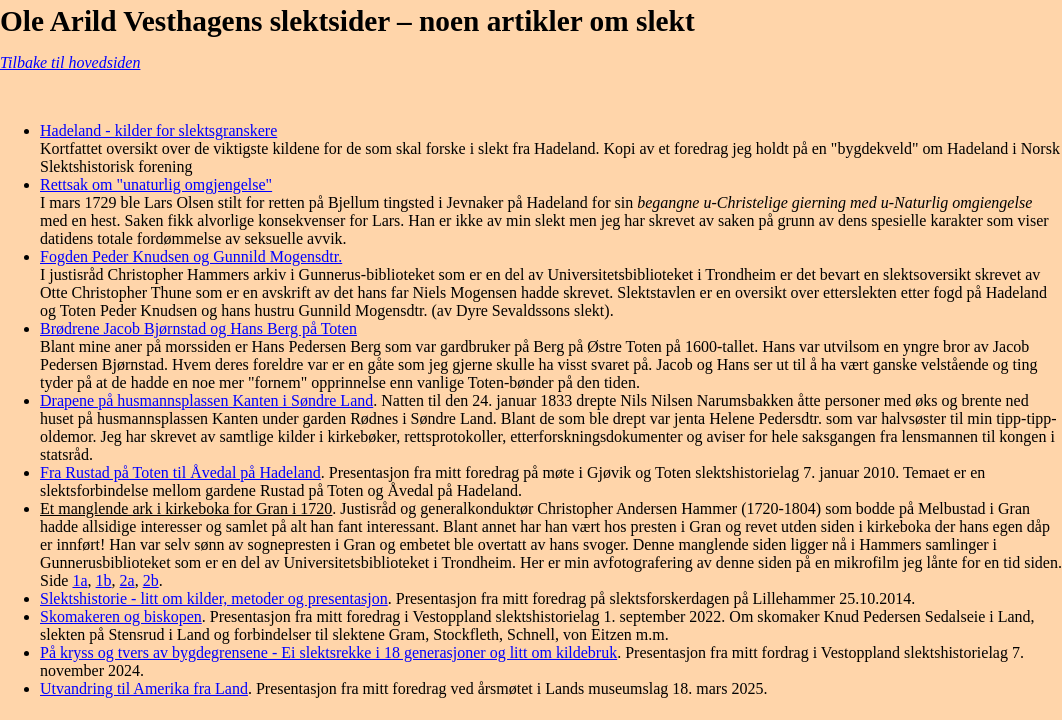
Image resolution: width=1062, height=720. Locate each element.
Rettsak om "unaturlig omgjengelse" (156, 184)
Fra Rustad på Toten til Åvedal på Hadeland (180, 472)
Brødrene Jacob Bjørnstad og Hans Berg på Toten (198, 328)
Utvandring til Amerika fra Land (144, 688)
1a (79, 580)
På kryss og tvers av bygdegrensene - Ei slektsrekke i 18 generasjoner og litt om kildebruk (328, 652)
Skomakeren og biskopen (121, 616)
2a (127, 580)
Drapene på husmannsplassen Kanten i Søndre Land (206, 400)
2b (151, 580)
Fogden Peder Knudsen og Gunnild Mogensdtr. (191, 256)
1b (104, 580)
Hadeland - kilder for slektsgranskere (158, 130)
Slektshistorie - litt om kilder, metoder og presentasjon (214, 598)
